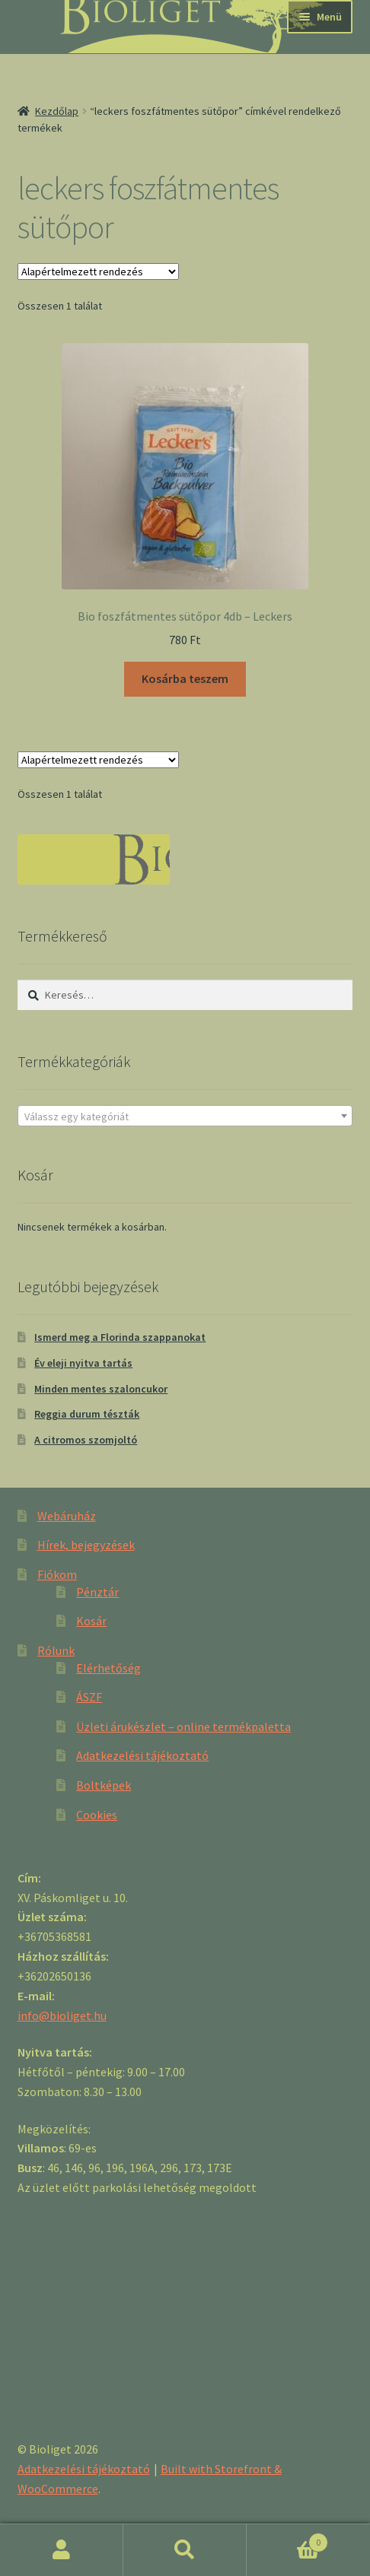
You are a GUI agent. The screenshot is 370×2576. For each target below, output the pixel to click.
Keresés (185, 2550)
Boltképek (103, 1785)
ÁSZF (89, 1696)
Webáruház (66, 1515)
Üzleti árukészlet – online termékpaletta (183, 1726)
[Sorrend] (98, 271)
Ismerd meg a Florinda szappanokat (120, 1337)
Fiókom (57, 1574)
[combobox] (185, 1115)
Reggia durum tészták (86, 1414)
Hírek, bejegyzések (86, 1544)
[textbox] (185, 1116)
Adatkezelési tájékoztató (142, 1755)
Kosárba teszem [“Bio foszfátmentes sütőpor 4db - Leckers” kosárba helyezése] (185, 678)
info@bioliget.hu (62, 2015)
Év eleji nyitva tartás (83, 1363)
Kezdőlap (56, 111)
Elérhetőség (108, 1668)
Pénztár (97, 1591)
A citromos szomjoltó (85, 1440)
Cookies (96, 1814)
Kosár (91, 1620)
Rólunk (56, 1650)
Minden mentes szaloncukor (100, 1389)
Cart (287, 2539)
